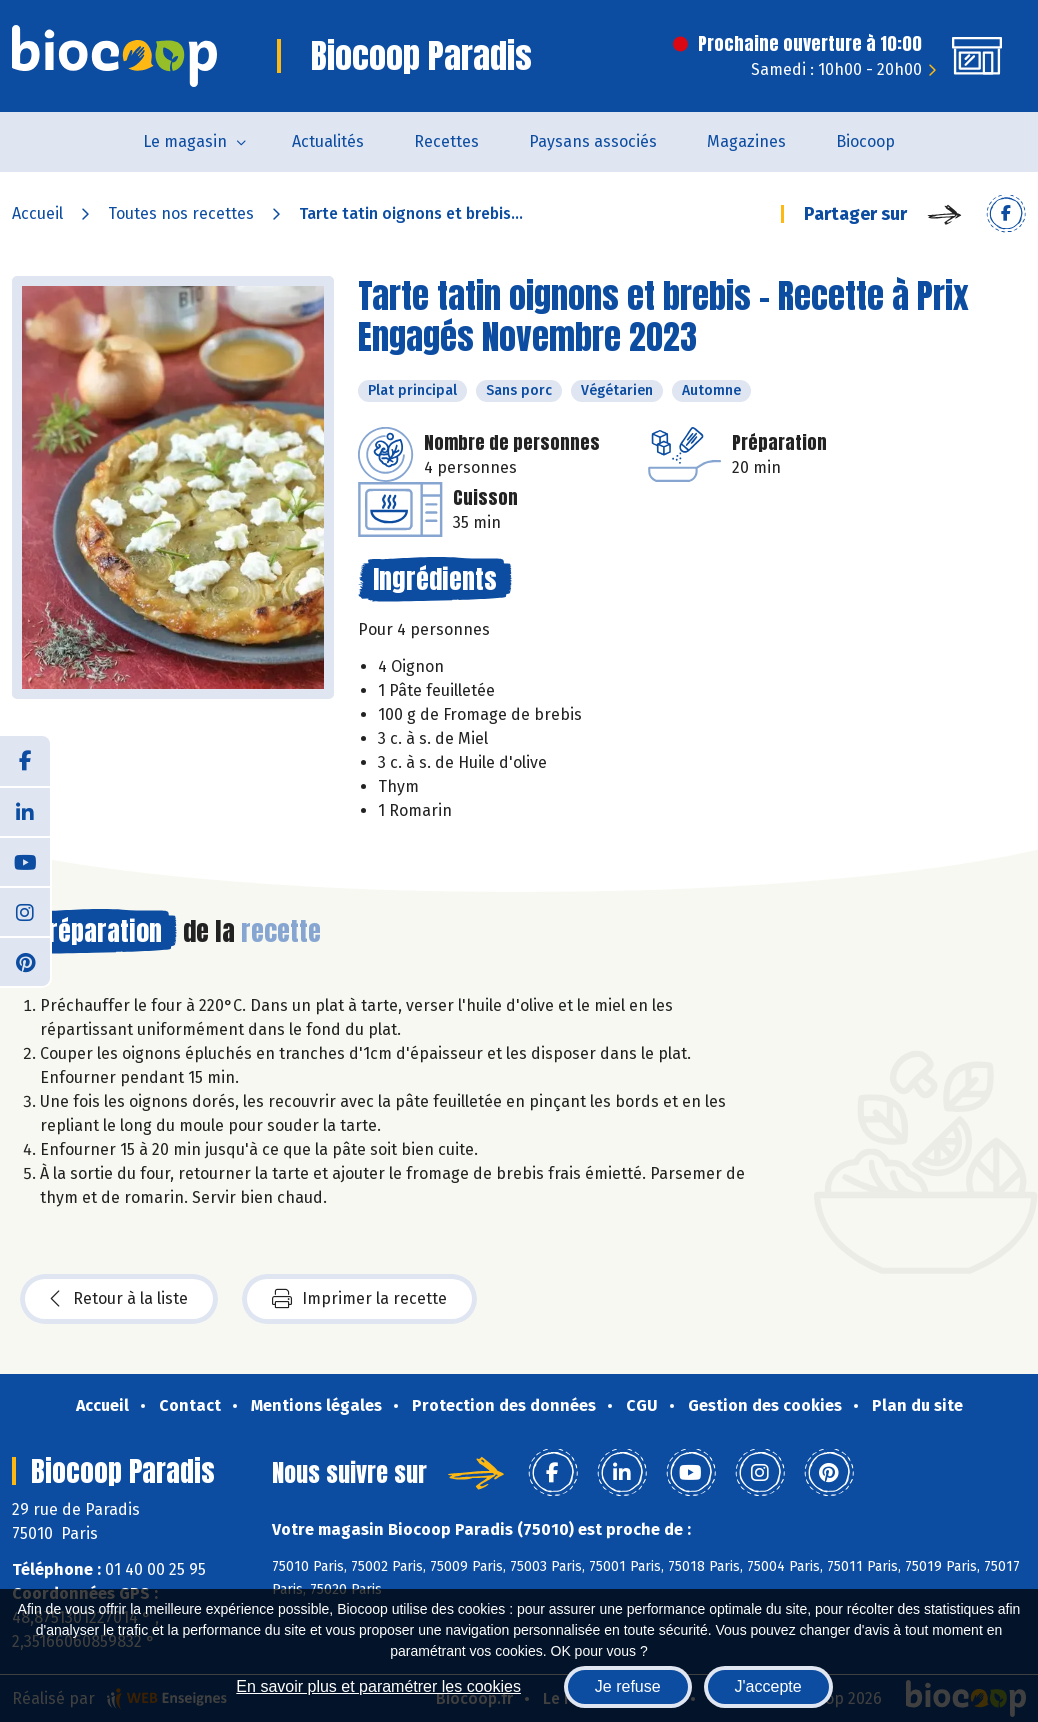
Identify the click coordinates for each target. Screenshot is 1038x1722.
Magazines (746, 141)
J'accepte (768, 1686)
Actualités (328, 141)
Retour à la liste (119, 1299)
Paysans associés (593, 141)
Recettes (446, 141)
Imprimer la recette (359, 1299)
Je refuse (628, 1686)
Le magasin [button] (185, 141)
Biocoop (865, 141)
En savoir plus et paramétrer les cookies (378, 1686)
